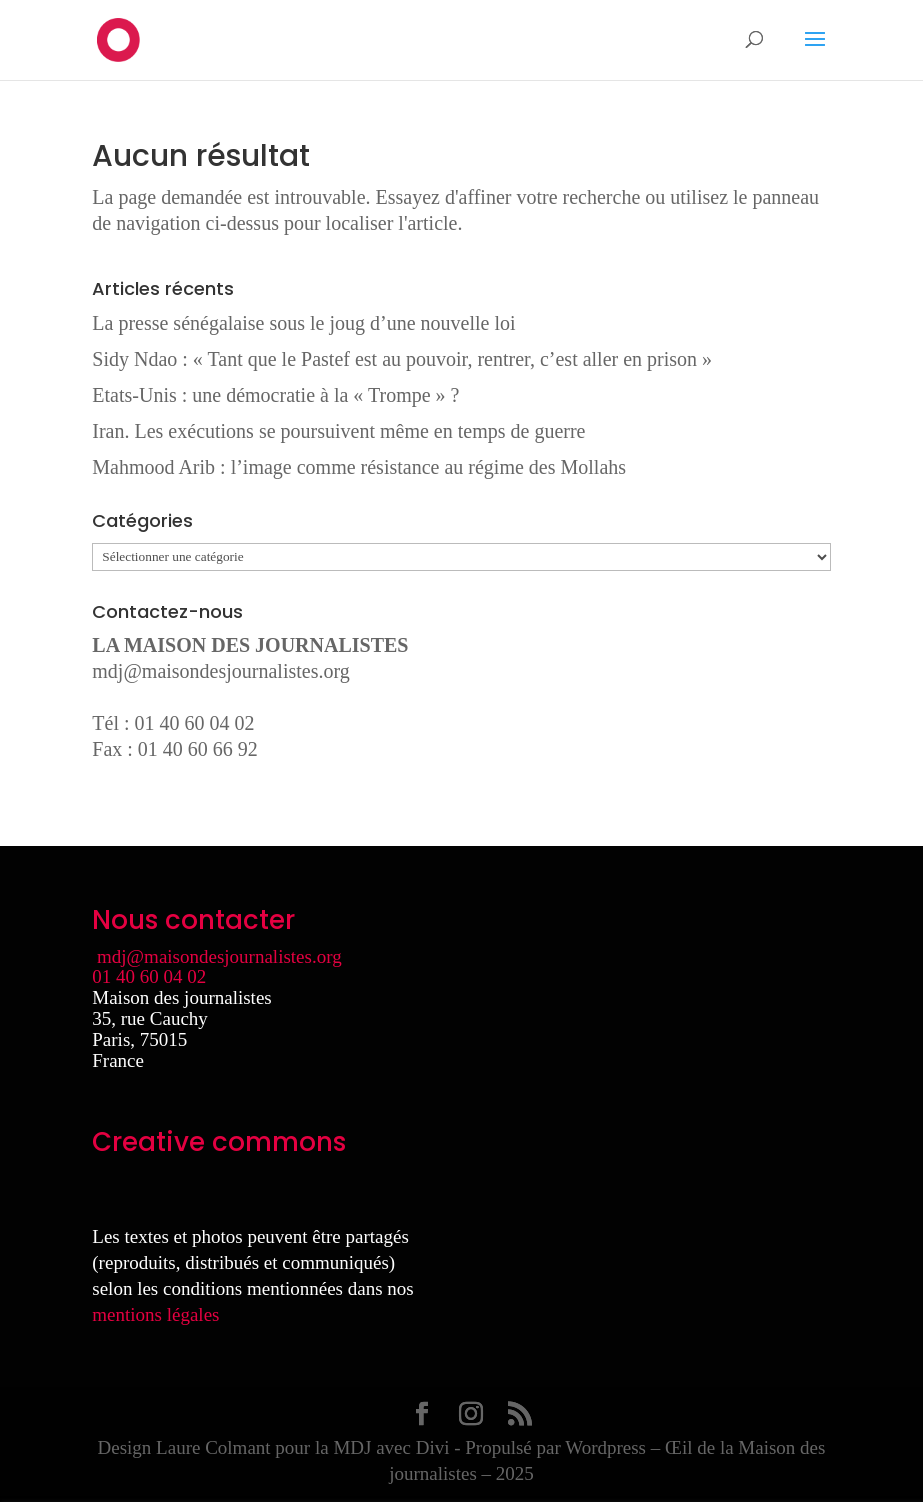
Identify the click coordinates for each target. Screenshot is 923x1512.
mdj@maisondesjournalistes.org (220, 671)
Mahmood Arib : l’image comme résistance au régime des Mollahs (359, 467)
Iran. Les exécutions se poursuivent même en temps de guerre (338, 431)
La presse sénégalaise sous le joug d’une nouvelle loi (303, 323)
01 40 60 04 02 (149, 976)
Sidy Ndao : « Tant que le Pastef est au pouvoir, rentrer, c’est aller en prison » (402, 359)
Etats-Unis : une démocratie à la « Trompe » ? (275, 395)
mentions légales (155, 1314)
